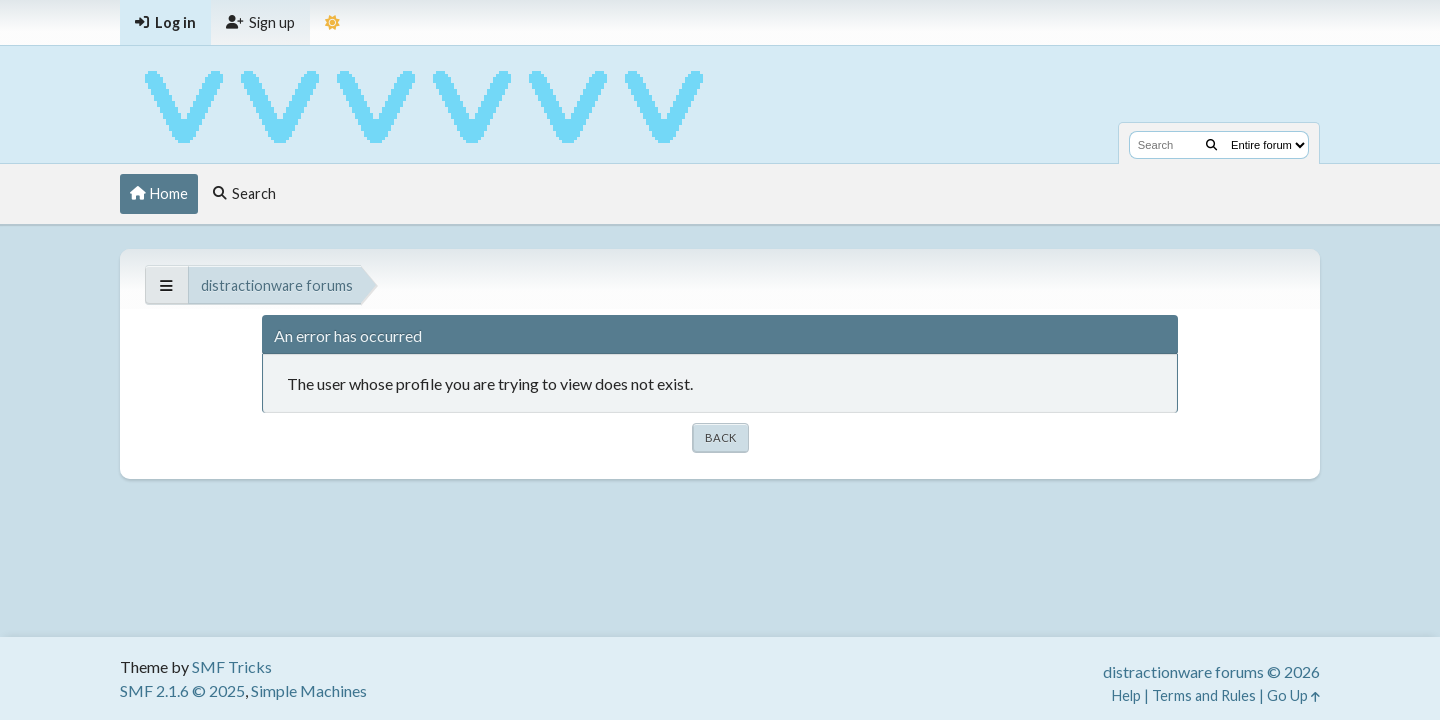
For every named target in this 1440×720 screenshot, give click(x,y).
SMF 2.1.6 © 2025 (182, 690)
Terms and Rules (1204, 695)
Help (1126, 695)
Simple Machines (309, 690)
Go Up (1293, 695)
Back (720, 437)
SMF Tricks (232, 666)
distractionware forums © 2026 (1211, 671)
